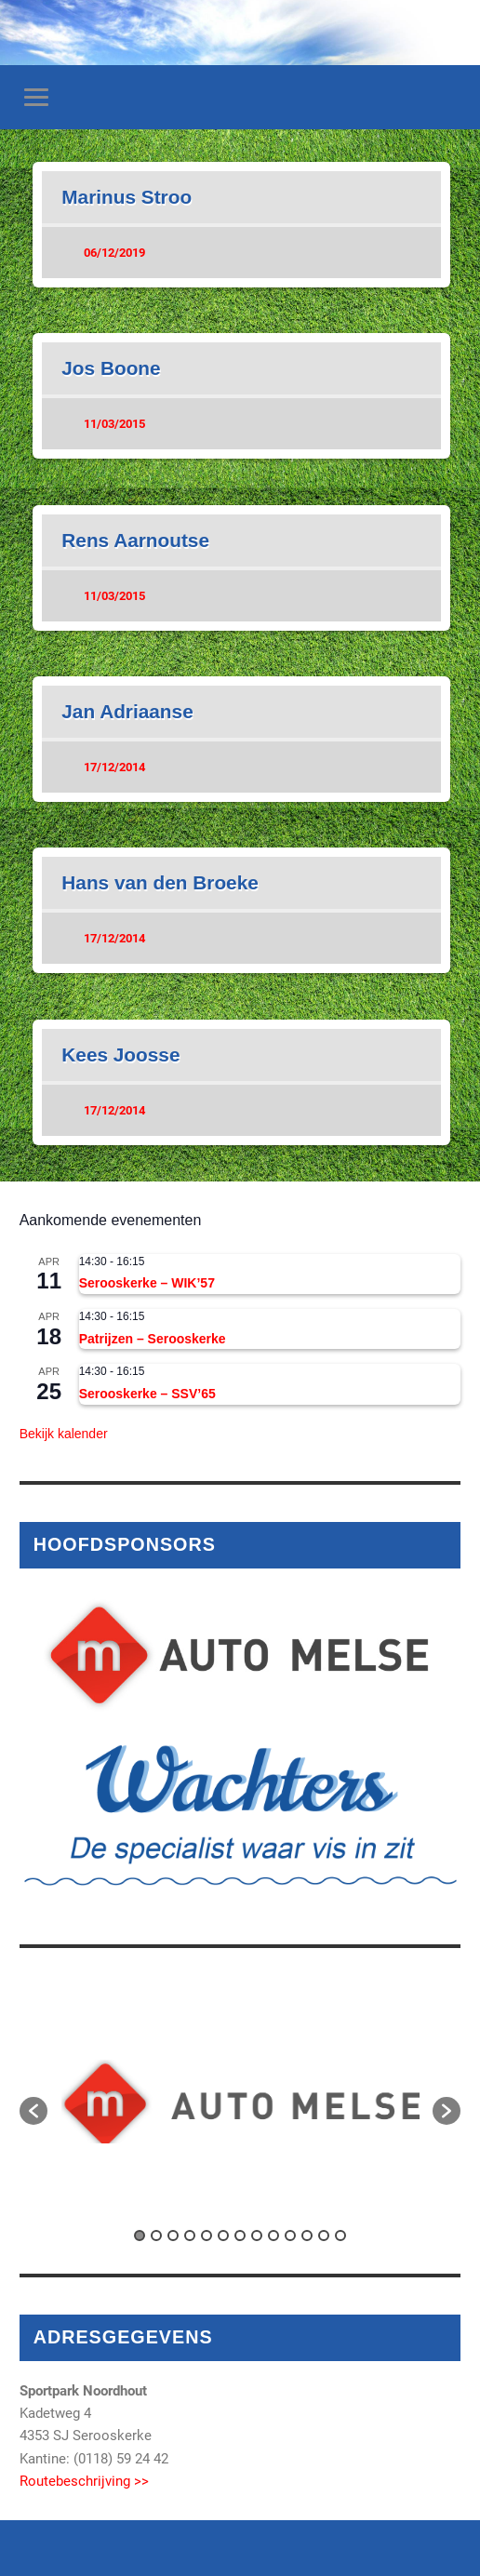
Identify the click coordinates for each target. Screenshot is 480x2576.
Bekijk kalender (64, 1433)
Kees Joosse (120, 1054)
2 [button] (156, 2235)
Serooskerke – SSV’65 (147, 1393)
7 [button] (240, 2235)
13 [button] (340, 2235)
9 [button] (273, 2235)
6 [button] (223, 2235)
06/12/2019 (114, 253)
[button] (33, 2111)
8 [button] (256, 2235)
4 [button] (189, 2235)
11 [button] (307, 2235)
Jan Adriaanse (127, 711)
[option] (240, 2102)
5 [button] (206, 2235)
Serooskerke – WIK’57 (147, 1282)
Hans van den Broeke (160, 882)
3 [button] (173, 2235)
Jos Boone (110, 368)
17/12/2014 (114, 767)
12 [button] (323, 2235)
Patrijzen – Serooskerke (152, 1338)
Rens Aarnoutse (135, 540)
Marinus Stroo (126, 196)
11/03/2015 (114, 424)
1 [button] (139, 2235)
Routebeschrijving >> (84, 2481)
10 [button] (290, 2235)
